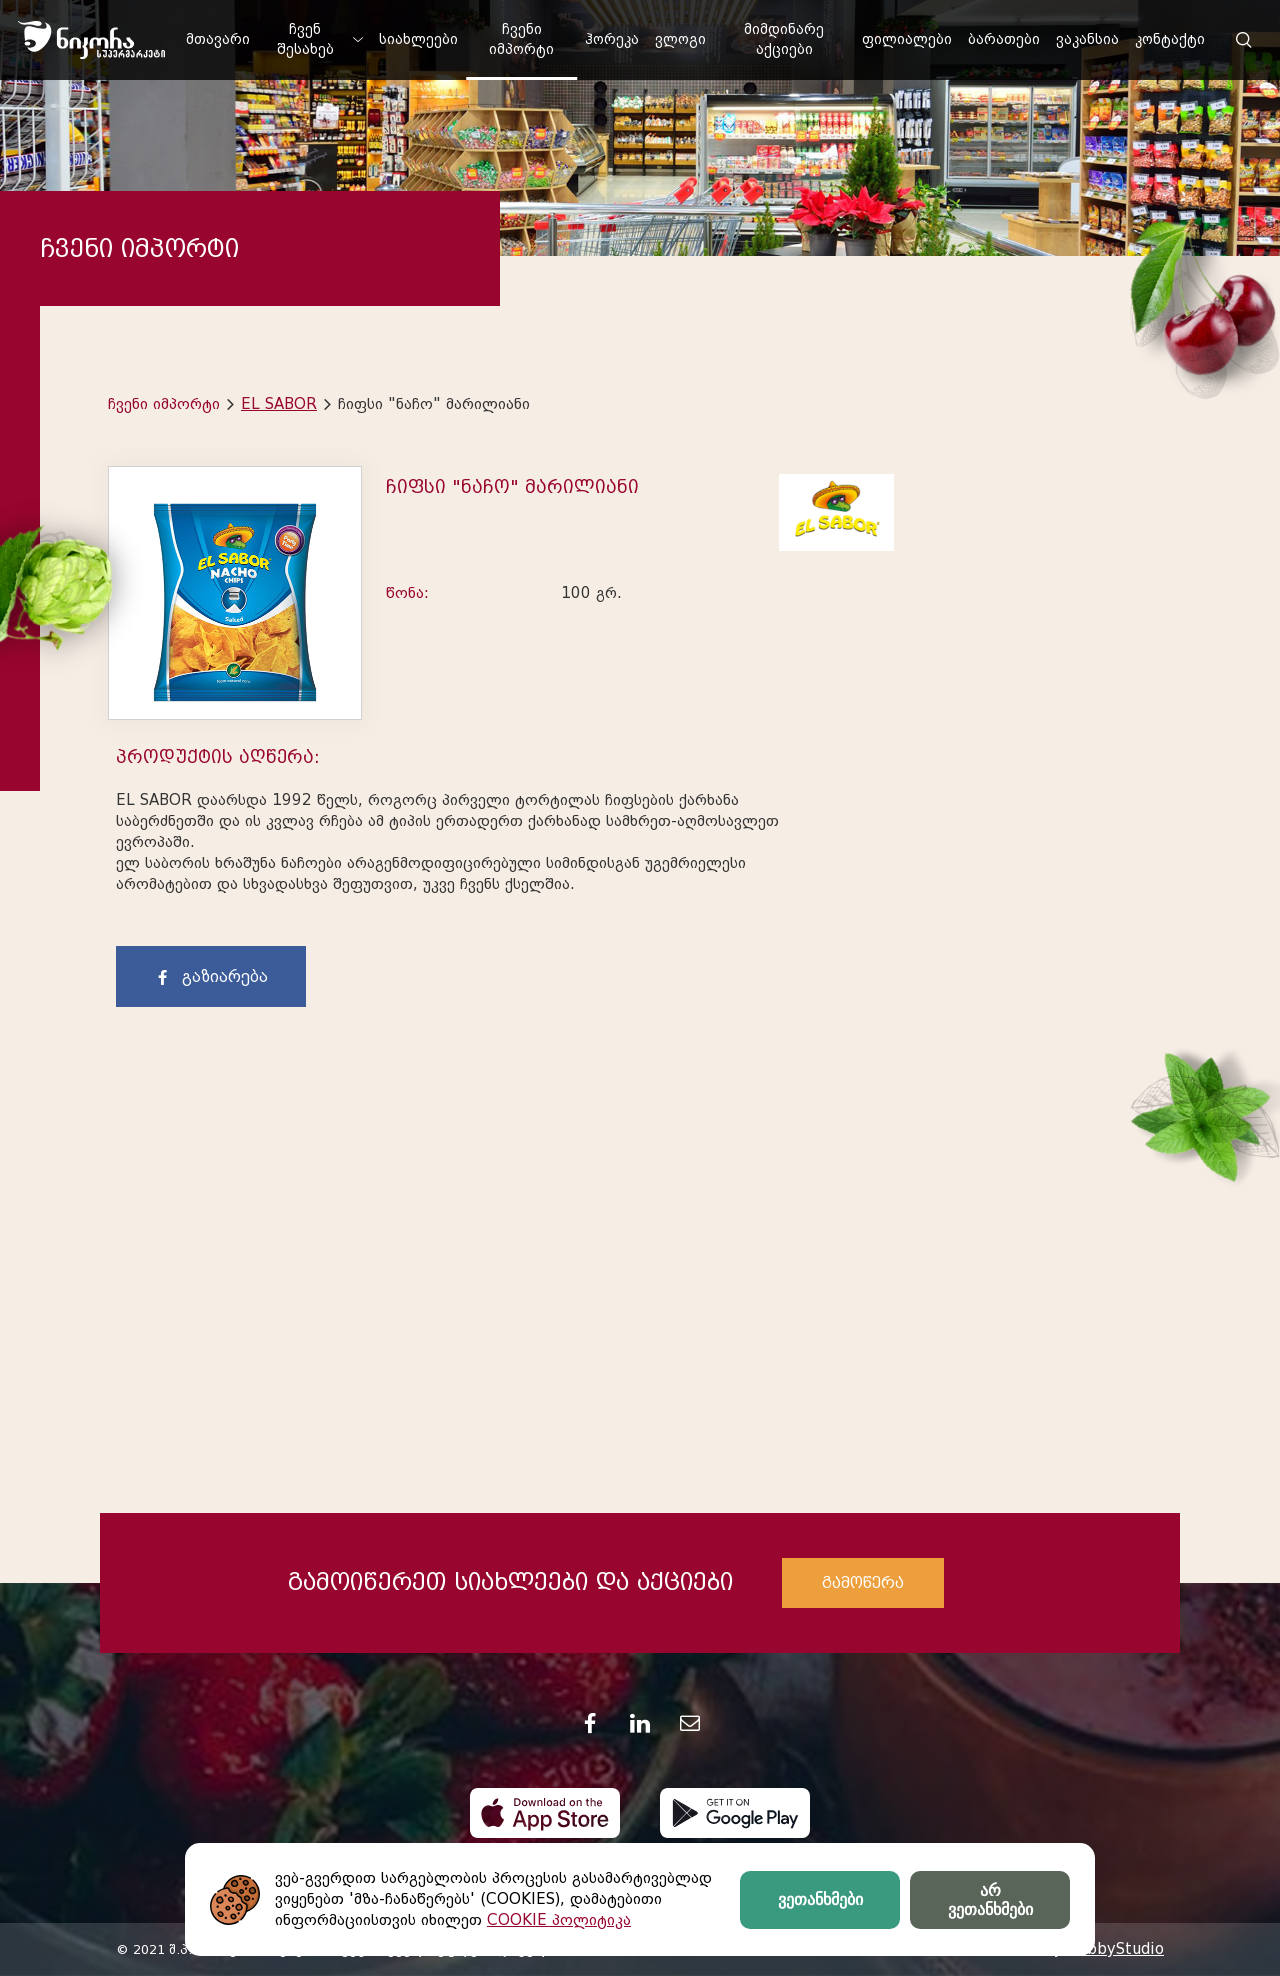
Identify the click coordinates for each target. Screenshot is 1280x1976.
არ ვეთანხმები (990, 1900)
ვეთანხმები (820, 1899)
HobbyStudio (1115, 1949)
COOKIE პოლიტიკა (559, 1920)
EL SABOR (279, 404)
